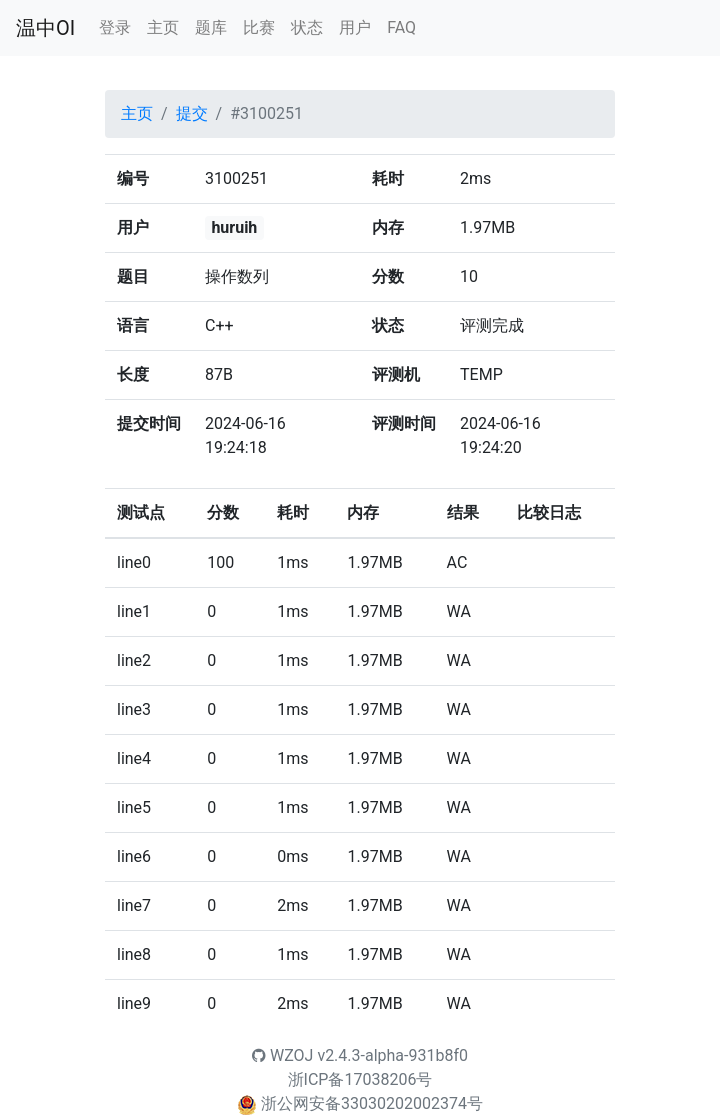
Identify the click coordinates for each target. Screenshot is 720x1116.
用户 (355, 27)
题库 (211, 27)
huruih (234, 227)
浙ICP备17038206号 (360, 1079)
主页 (163, 27)
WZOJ (282, 1055)
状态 (307, 27)
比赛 (259, 27)
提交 (192, 113)
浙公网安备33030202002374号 (372, 1103)
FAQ (401, 27)
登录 (115, 27)
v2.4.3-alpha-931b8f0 (392, 1055)
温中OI (45, 28)
